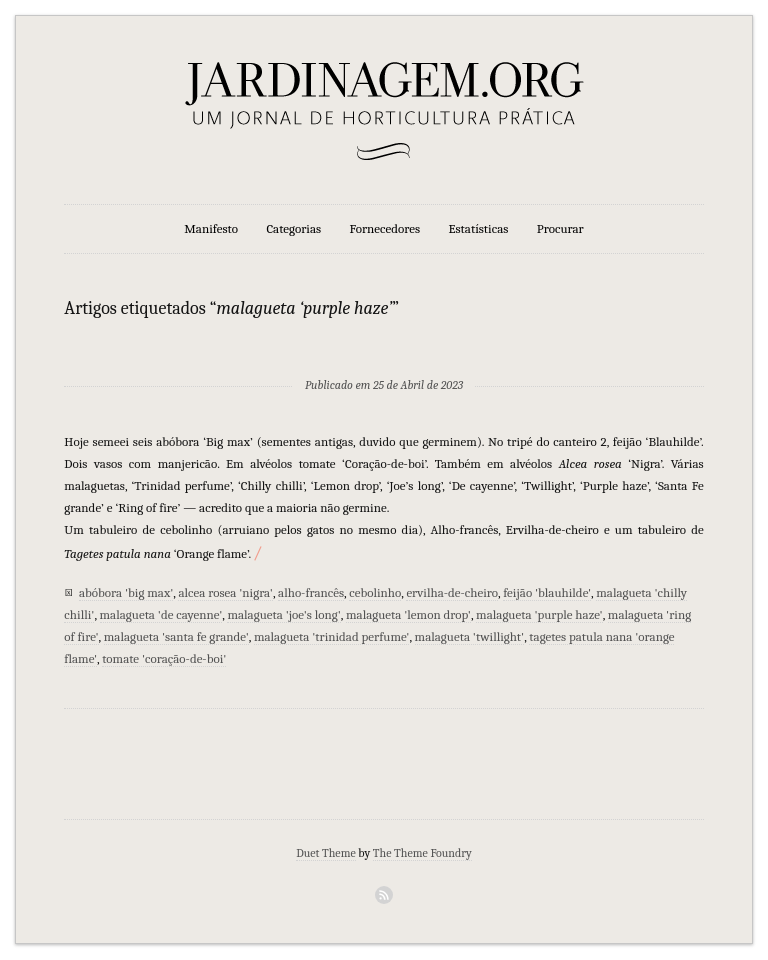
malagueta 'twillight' (470, 636)
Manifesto (211, 228)
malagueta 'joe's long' (283, 614)
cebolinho (375, 592)
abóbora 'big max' (126, 592)
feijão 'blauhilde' (547, 592)
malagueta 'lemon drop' (408, 614)
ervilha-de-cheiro (452, 592)
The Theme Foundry (422, 853)
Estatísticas (478, 228)
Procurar (560, 228)
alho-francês (311, 592)
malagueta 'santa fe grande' (176, 636)
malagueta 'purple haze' (539, 614)
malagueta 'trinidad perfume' (332, 636)
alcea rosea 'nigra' (225, 592)
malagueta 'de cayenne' (161, 614)
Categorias (293, 228)
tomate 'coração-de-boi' (164, 658)
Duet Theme (326, 853)
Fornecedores (385, 228)
